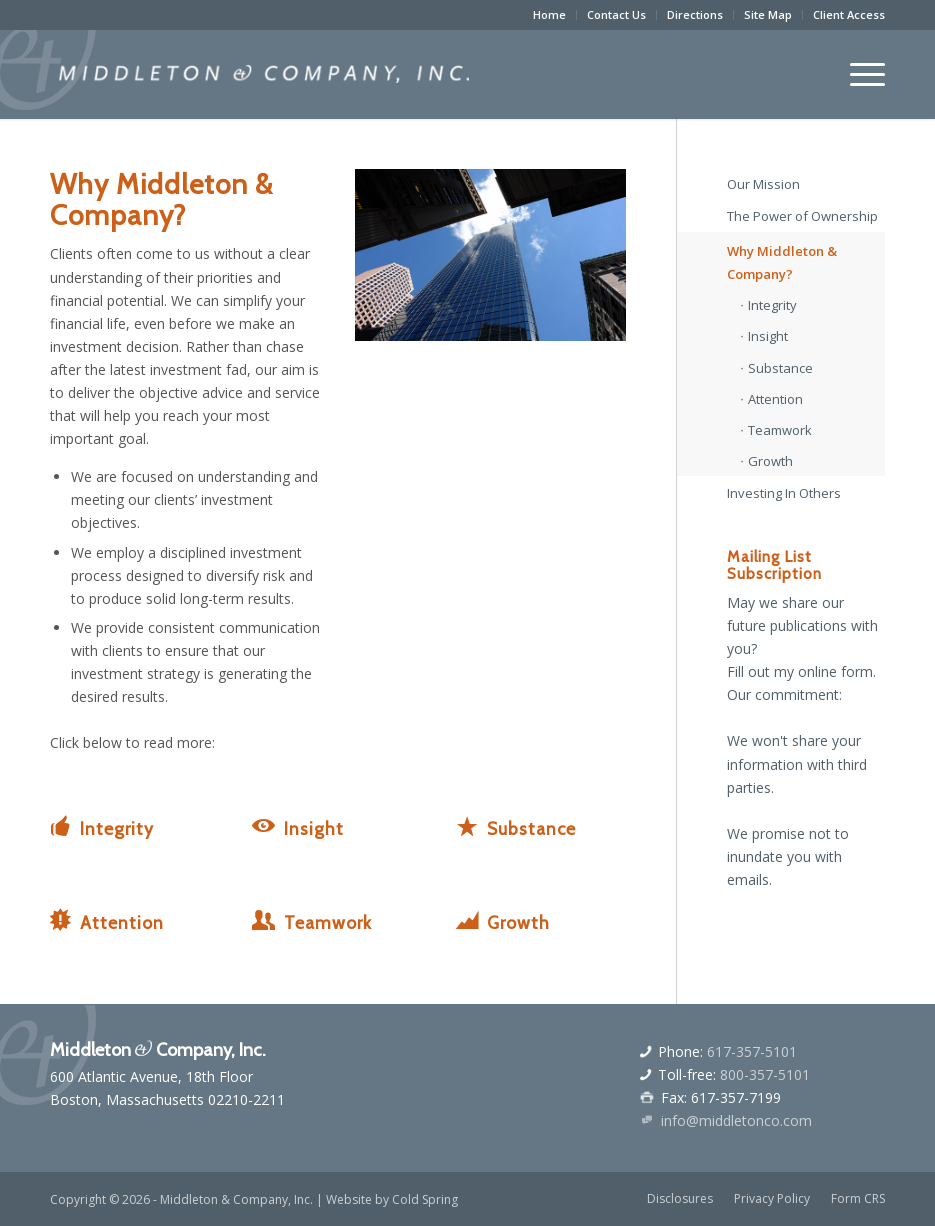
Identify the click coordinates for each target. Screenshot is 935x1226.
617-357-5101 (752, 1051)
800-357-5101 (765, 1074)
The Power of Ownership (802, 216)
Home (549, 14)
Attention (122, 922)
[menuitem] (550, 15)
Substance (531, 828)
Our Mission (763, 184)
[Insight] (264, 826)
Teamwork (328, 922)
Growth (518, 922)
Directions (695, 14)
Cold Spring (425, 1199)
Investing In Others (784, 493)
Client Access (849, 14)
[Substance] (467, 826)
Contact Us (616, 14)
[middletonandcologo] (264, 74)
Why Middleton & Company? (782, 262)
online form (835, 671)
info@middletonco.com (736, 1120)
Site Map (768, 14)
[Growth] (467, 920)
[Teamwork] (264, 920)
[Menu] (857, 74)
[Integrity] (60, 826)
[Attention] (60, 920)
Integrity (117, 828)
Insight (314, 828)
